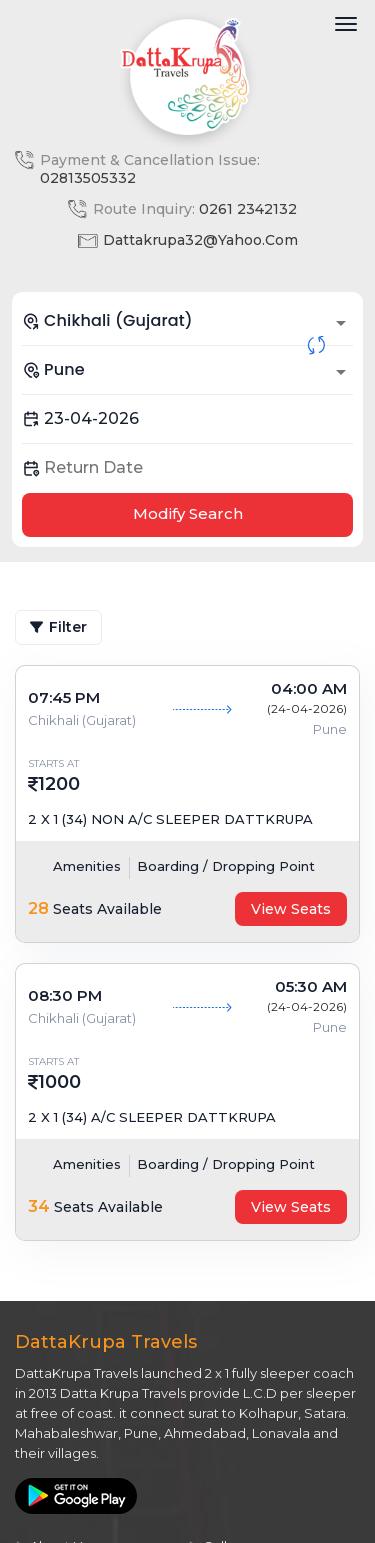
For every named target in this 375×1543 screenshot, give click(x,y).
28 (38, 908)
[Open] (341, 323)
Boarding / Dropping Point (226, 866)
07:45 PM (64, 697)
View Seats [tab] (291, 909)
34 (39, 1206)
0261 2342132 (248, 209)
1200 (59, 784)
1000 (59, 1082)
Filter (58, 627)
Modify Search (188, 513)
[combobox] (187, 321)
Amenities (87, 866)
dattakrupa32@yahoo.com (200, 240)
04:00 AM (309, 688)
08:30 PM (65, 995)
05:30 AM (311, 986)
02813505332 (88, 178)
